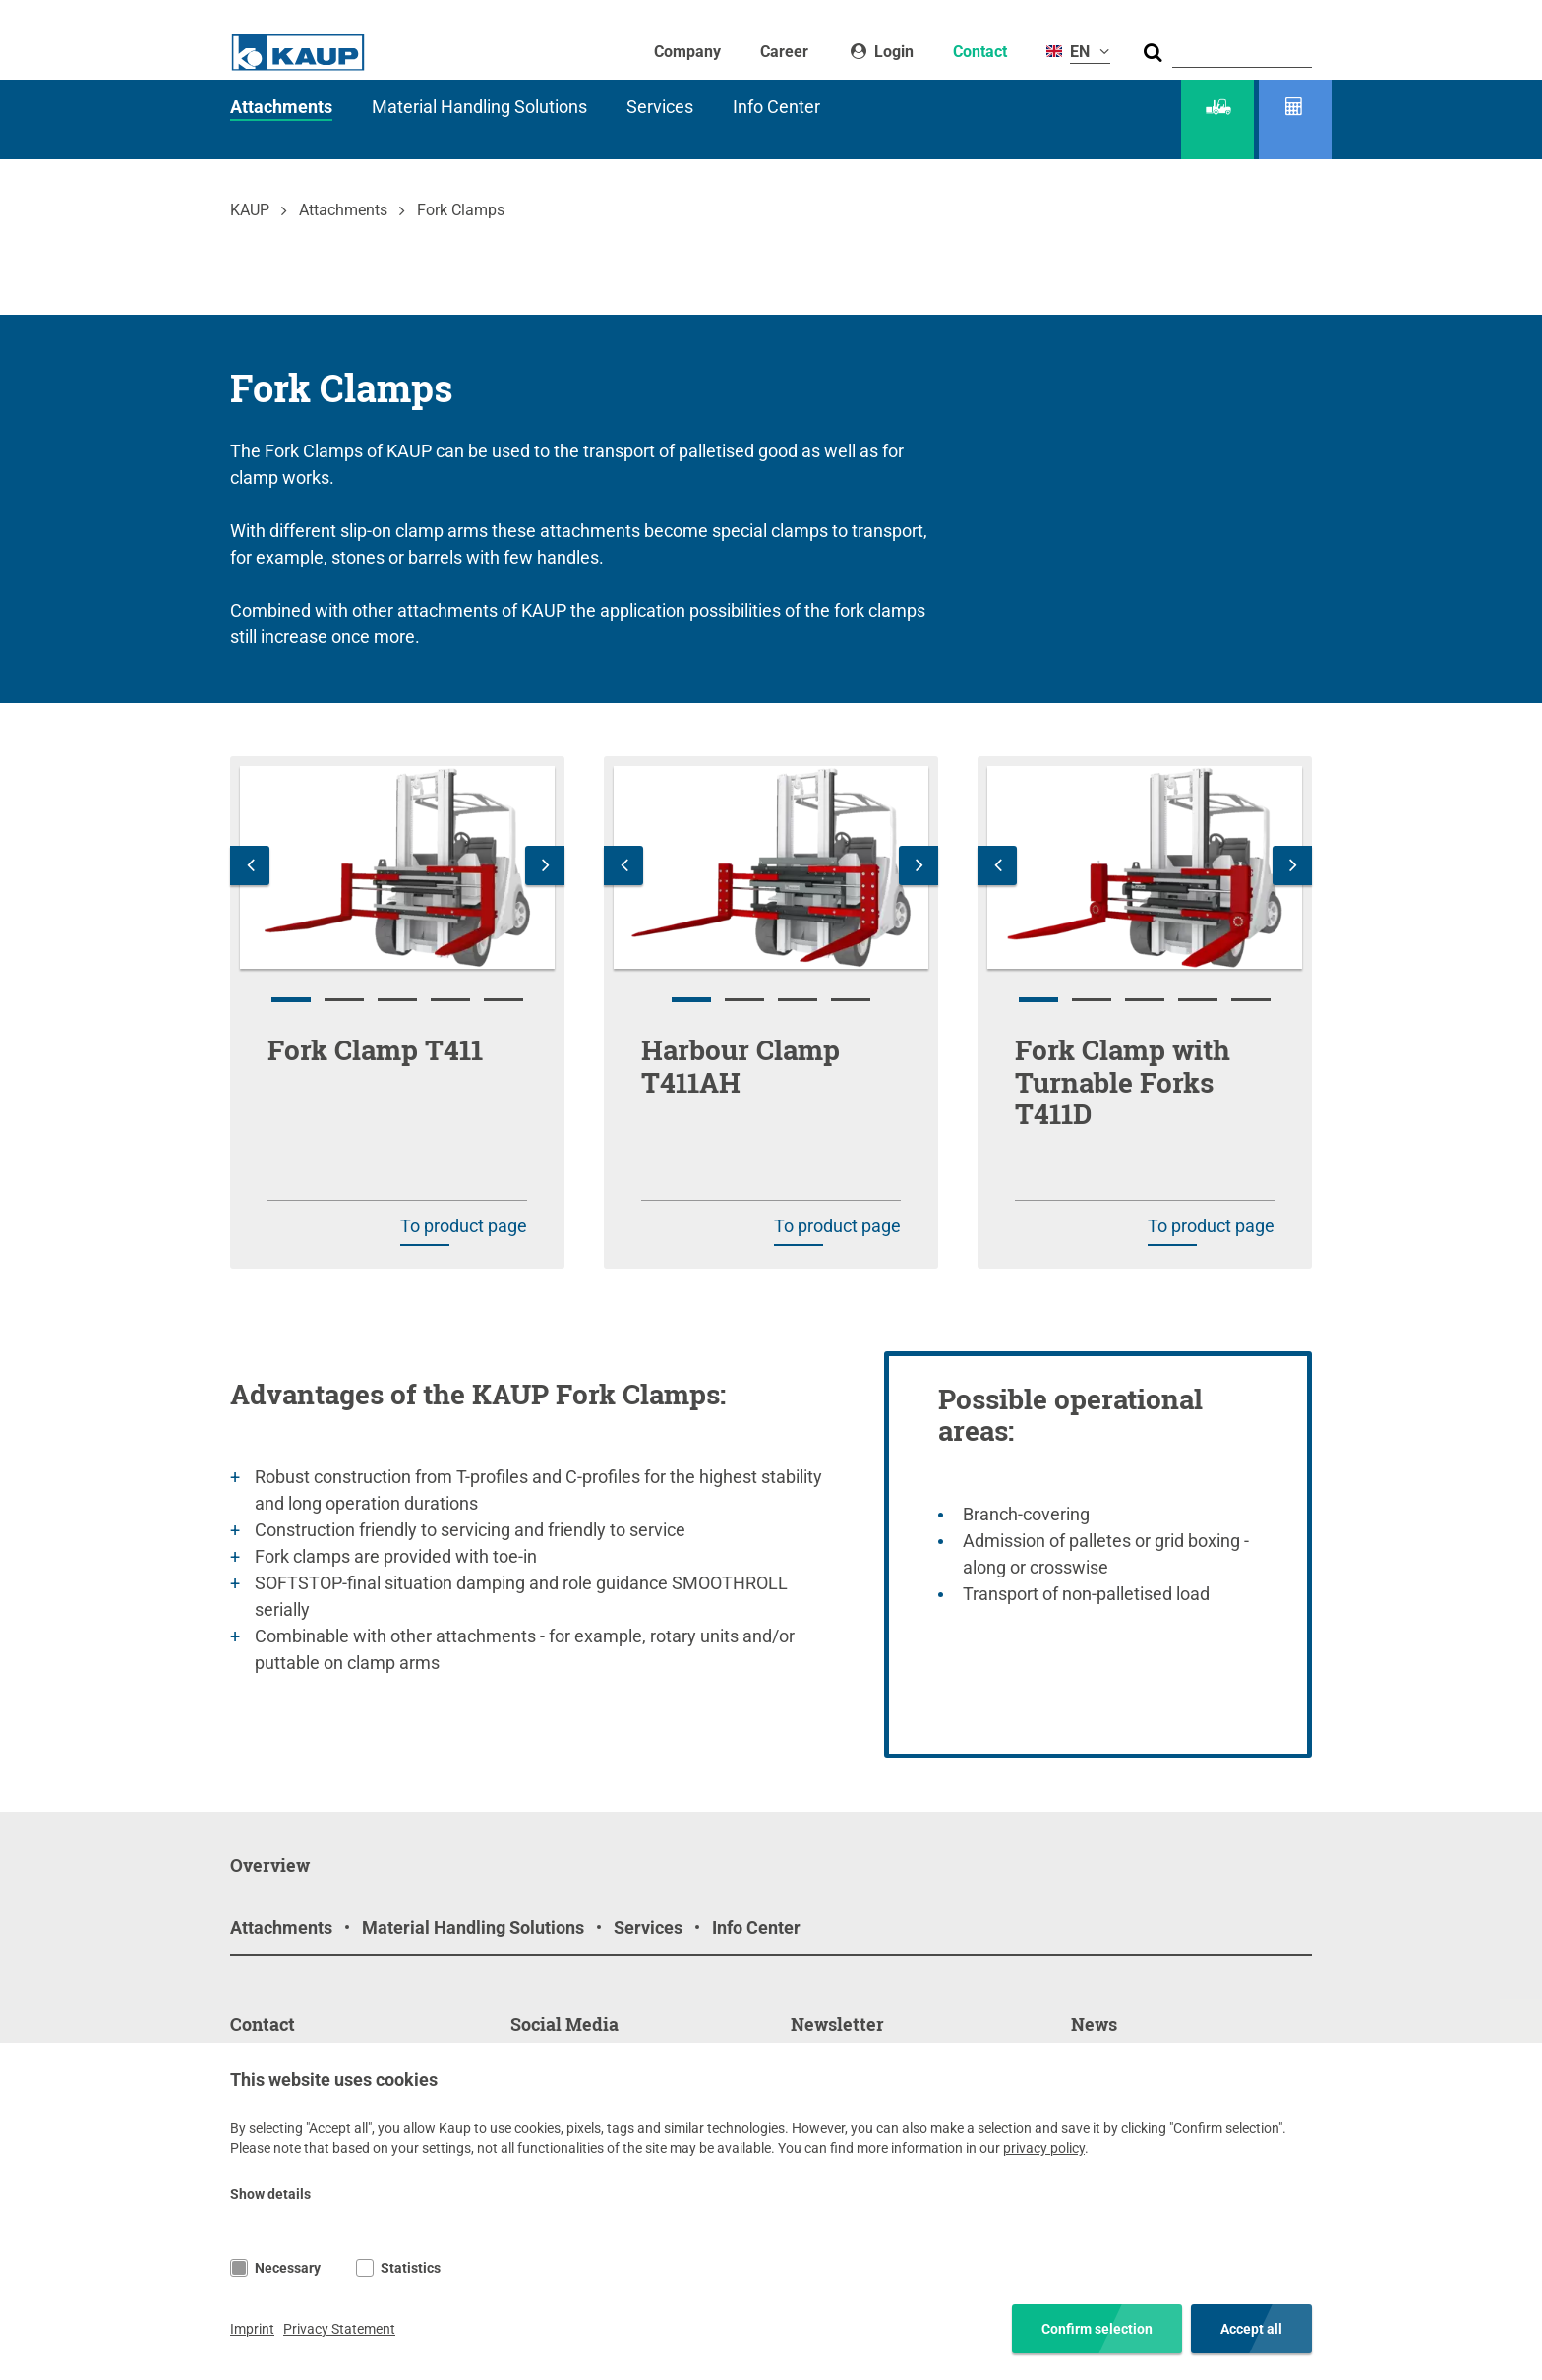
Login (892, 51)
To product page (463, 1226)
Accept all (1251, 2329)
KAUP (249, 210)
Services (659, 106)
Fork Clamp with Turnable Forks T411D (1122, 1082)
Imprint (252, 2329)
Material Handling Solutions (479, 106)
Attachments (281, 106)
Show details (270, 2194)
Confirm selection (1097, 2329)
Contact (980, 51)
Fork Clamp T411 (375, 1050)
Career (784, 51)
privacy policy (1044, 2148)
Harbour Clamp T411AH (740, 1066)
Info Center (776, 106)
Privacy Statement (339, 2329)
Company (687, 51)
